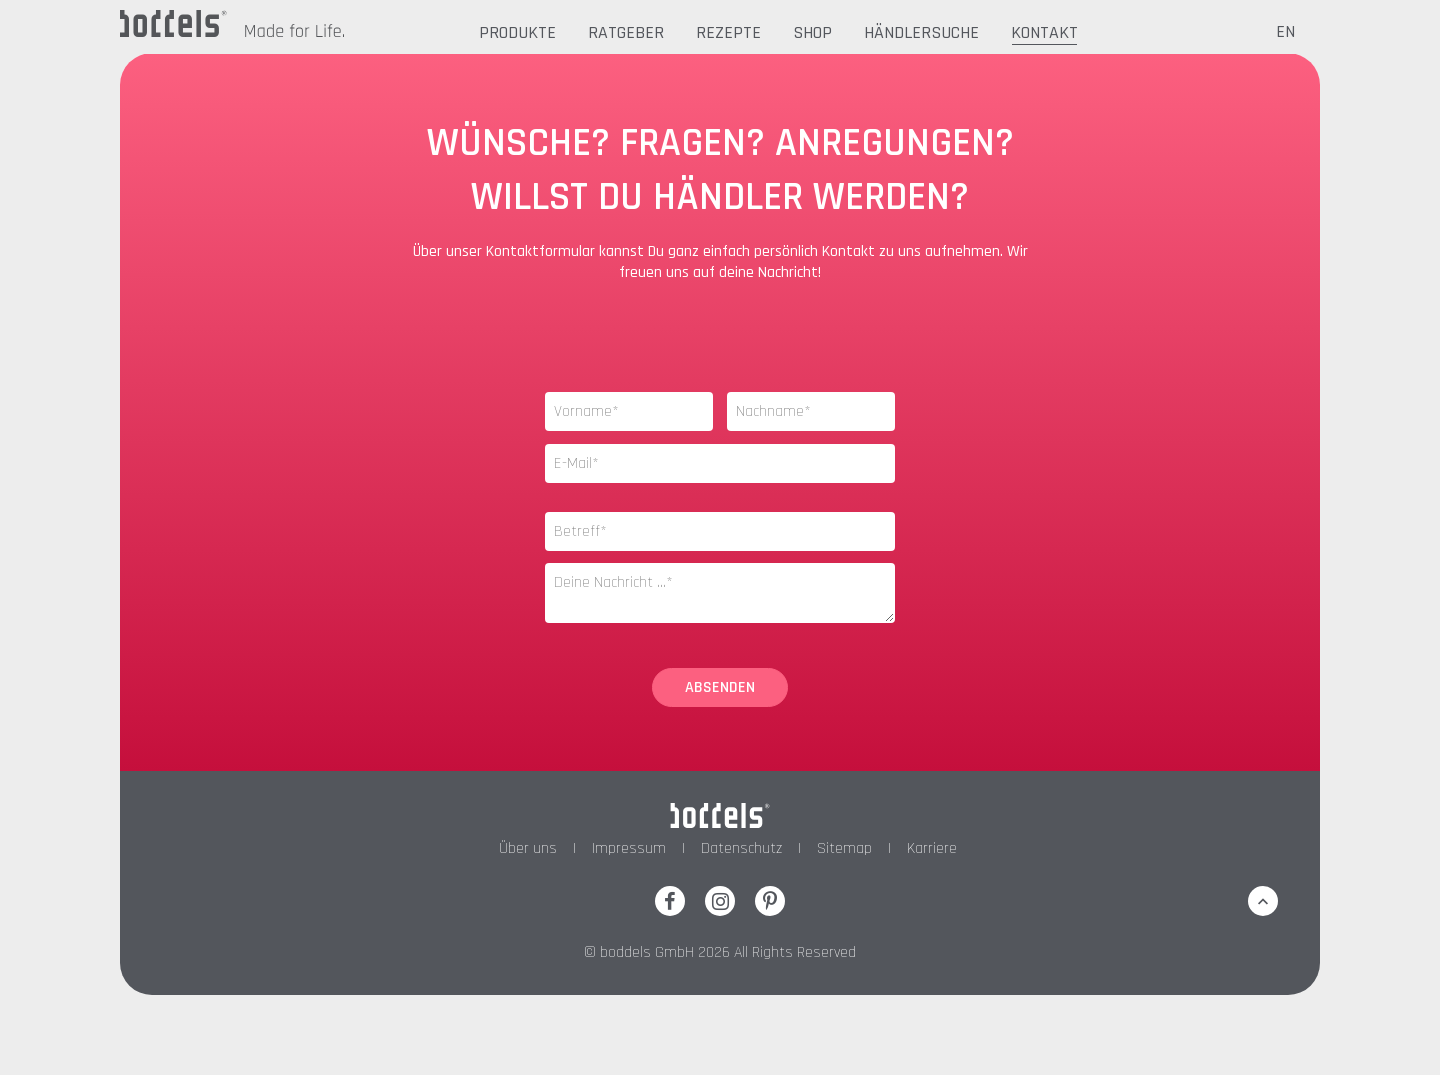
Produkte (517, 32)
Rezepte (728, 32)
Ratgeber (626, 32)
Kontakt (1044, 32)
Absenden (720, 687)
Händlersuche (921, 32)
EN (1285, 31)
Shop (812, 32)
